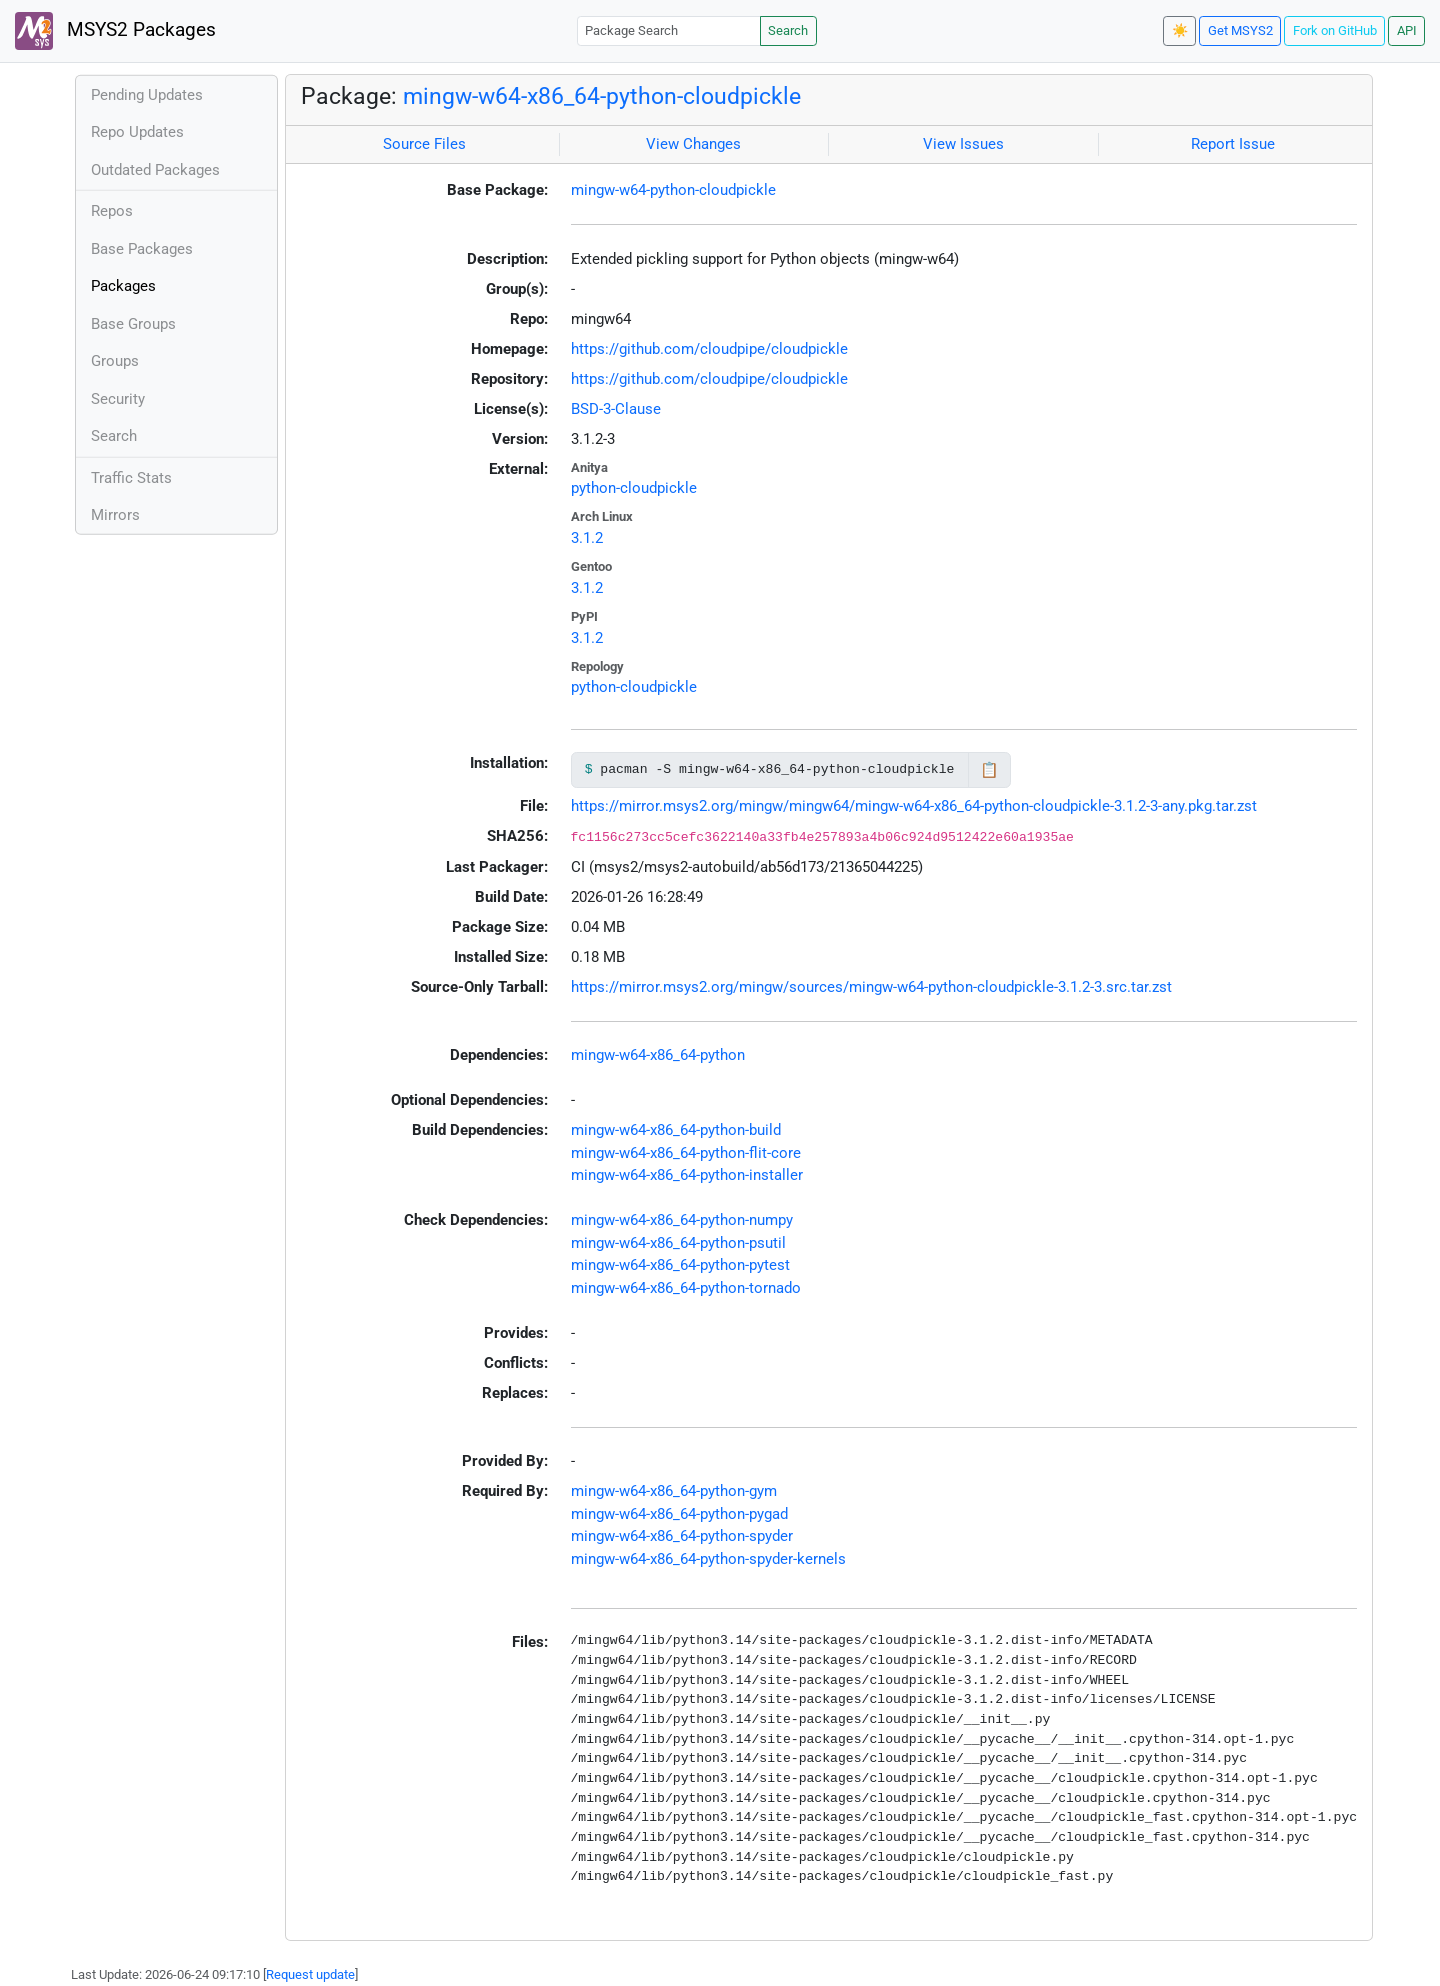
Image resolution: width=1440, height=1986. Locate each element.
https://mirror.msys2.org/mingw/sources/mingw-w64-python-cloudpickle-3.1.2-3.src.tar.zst (871, 987)
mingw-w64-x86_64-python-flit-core (686, 1153)
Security (118, 399)
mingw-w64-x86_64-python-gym (674, 1491)
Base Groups (133, 324)
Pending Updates (147, 95)
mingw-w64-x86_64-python (658, 1055)
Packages (123, 286)
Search (788, 30)
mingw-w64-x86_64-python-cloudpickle (602, 96)
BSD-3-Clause (616, 409)
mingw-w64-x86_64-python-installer (687, 1175)
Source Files (424, 144)
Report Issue (1233, 144)
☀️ (1180, 30)
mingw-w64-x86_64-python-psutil (678, 1243)
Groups (115, 361)
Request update (310, 1974)
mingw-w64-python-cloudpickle (673, 190)
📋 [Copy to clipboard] (989, 770)
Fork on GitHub (1335, 30)
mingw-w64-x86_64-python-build (676, 1130)
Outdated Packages (155, 170)
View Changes (693, 144)
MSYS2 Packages (115, 31)
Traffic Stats (131, 478)
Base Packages (142, 249)
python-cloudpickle (634, 488)
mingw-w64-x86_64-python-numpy (682, 1220)
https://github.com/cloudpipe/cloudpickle (709, 349)
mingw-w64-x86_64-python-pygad (679, 1514)
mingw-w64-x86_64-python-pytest (680, 1265)
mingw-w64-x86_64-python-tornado (686, 1288)
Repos (112, 211)
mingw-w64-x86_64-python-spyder (682, 1536)
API (1407, 30)
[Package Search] (669, 30)
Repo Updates (137, 132)
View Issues (963, 144)
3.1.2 (587, 538)
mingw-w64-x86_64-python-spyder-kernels (708, 1559)
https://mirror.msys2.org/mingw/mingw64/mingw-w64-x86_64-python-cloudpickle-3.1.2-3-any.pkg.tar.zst (914, 806)
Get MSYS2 (1240, 30)
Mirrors (115, 515)
